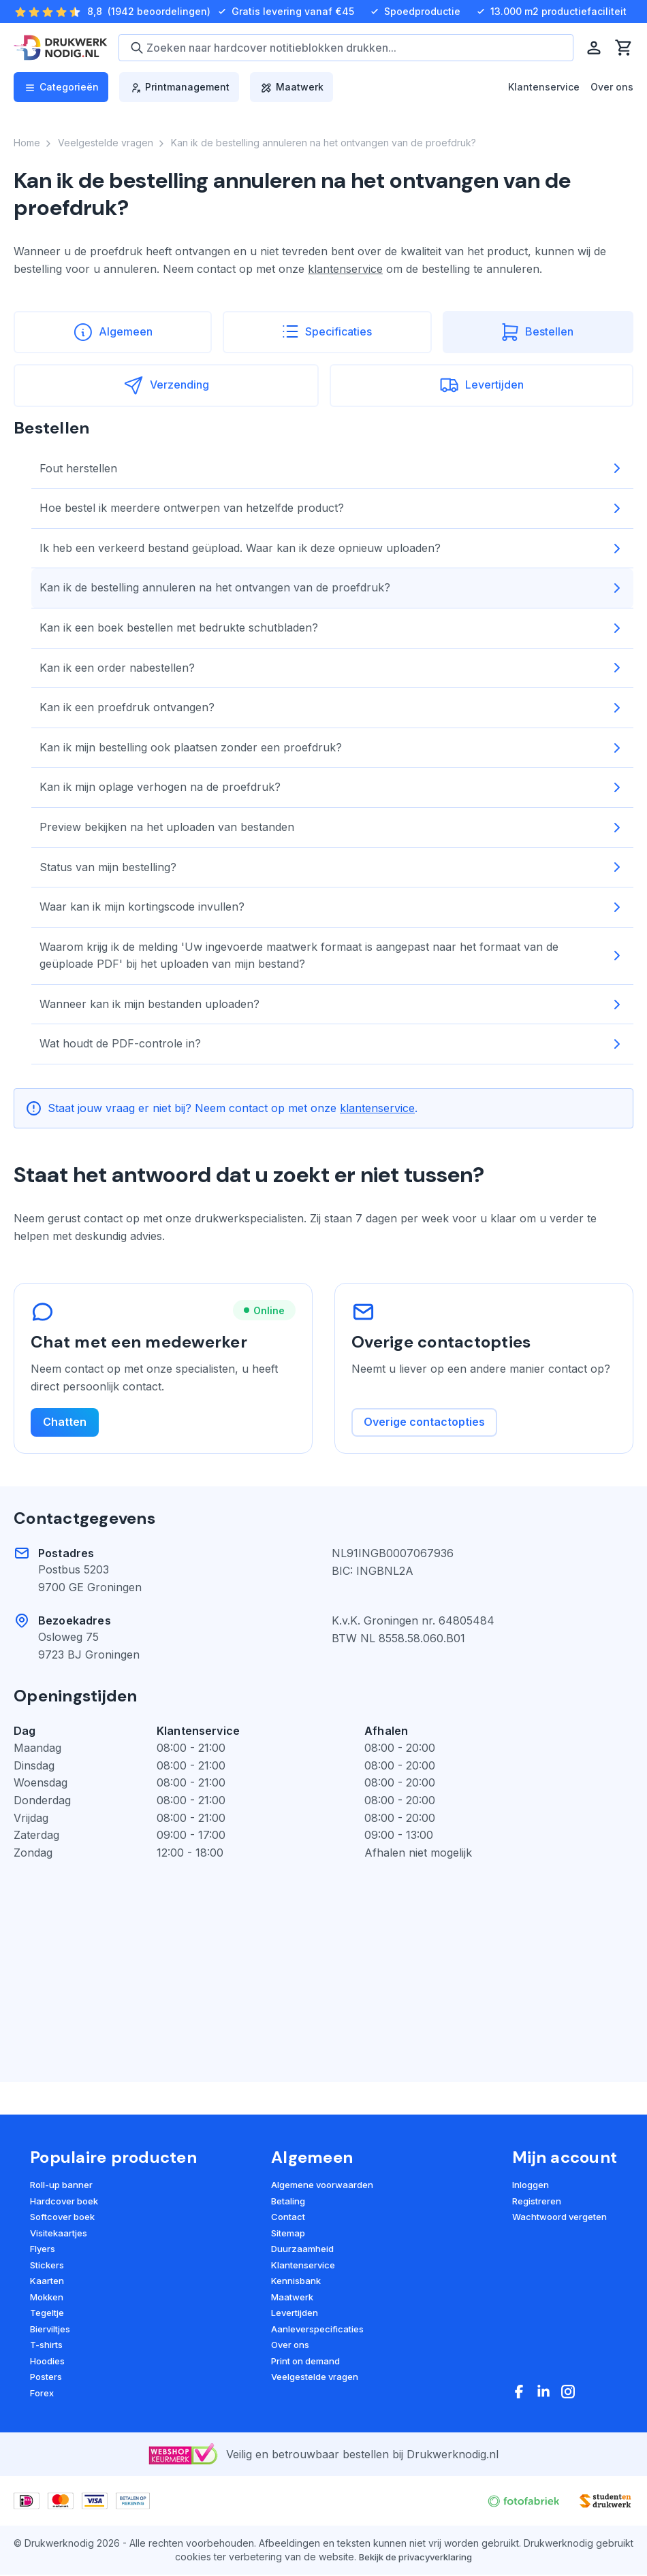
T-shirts (46, 2346)
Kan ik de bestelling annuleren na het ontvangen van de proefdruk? (332, 588)
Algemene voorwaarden (322, 2186)
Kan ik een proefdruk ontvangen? (332, 708)
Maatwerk (292, 2297)
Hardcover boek (64, 2201)
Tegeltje (47, 2314)
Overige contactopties (424, 1423)
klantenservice (345, 269)
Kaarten (47, 2282)
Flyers (42, 2250)
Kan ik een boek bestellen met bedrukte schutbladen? (332, 628)
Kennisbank (296, 2282)
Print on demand (305, 2361)
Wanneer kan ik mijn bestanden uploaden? (332, 1004)
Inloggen (530, 2186)
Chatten (64, 1423)
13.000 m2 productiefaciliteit (550, 11)
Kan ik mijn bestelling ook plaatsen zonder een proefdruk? (332, 748)
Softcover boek (62, 2218)
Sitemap (288, 2233)
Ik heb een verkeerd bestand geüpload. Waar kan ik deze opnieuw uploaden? (332, 548)
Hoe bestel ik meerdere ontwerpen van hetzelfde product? (332, 508)
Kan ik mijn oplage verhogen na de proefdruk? (332, 787)
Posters (46, 2378)
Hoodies (47, 2361)
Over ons (611, 87)
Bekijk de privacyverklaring (415, 2558)
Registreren (536, 2201)
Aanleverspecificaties (317, 2329)
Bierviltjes (50, 2329)
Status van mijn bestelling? (332, 867)
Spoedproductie (414, 11)
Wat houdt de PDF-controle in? (332, 1044)
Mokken (46, 2297)
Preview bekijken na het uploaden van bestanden (332, 827)
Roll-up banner (61, 2186)
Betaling (288, 2201)
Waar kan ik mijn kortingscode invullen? (332, 907)
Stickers (47, 2265)
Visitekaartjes (58, 2233)
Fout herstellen (332, 468)
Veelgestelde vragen (314, 2378)
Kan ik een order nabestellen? (332, 667)
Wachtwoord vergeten (559, 2218)
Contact (288, 2218)
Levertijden (294, 2314)
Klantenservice (544, 87)
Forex (42, 2393)
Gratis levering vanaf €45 (284, 11)
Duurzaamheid (302, 2250)
